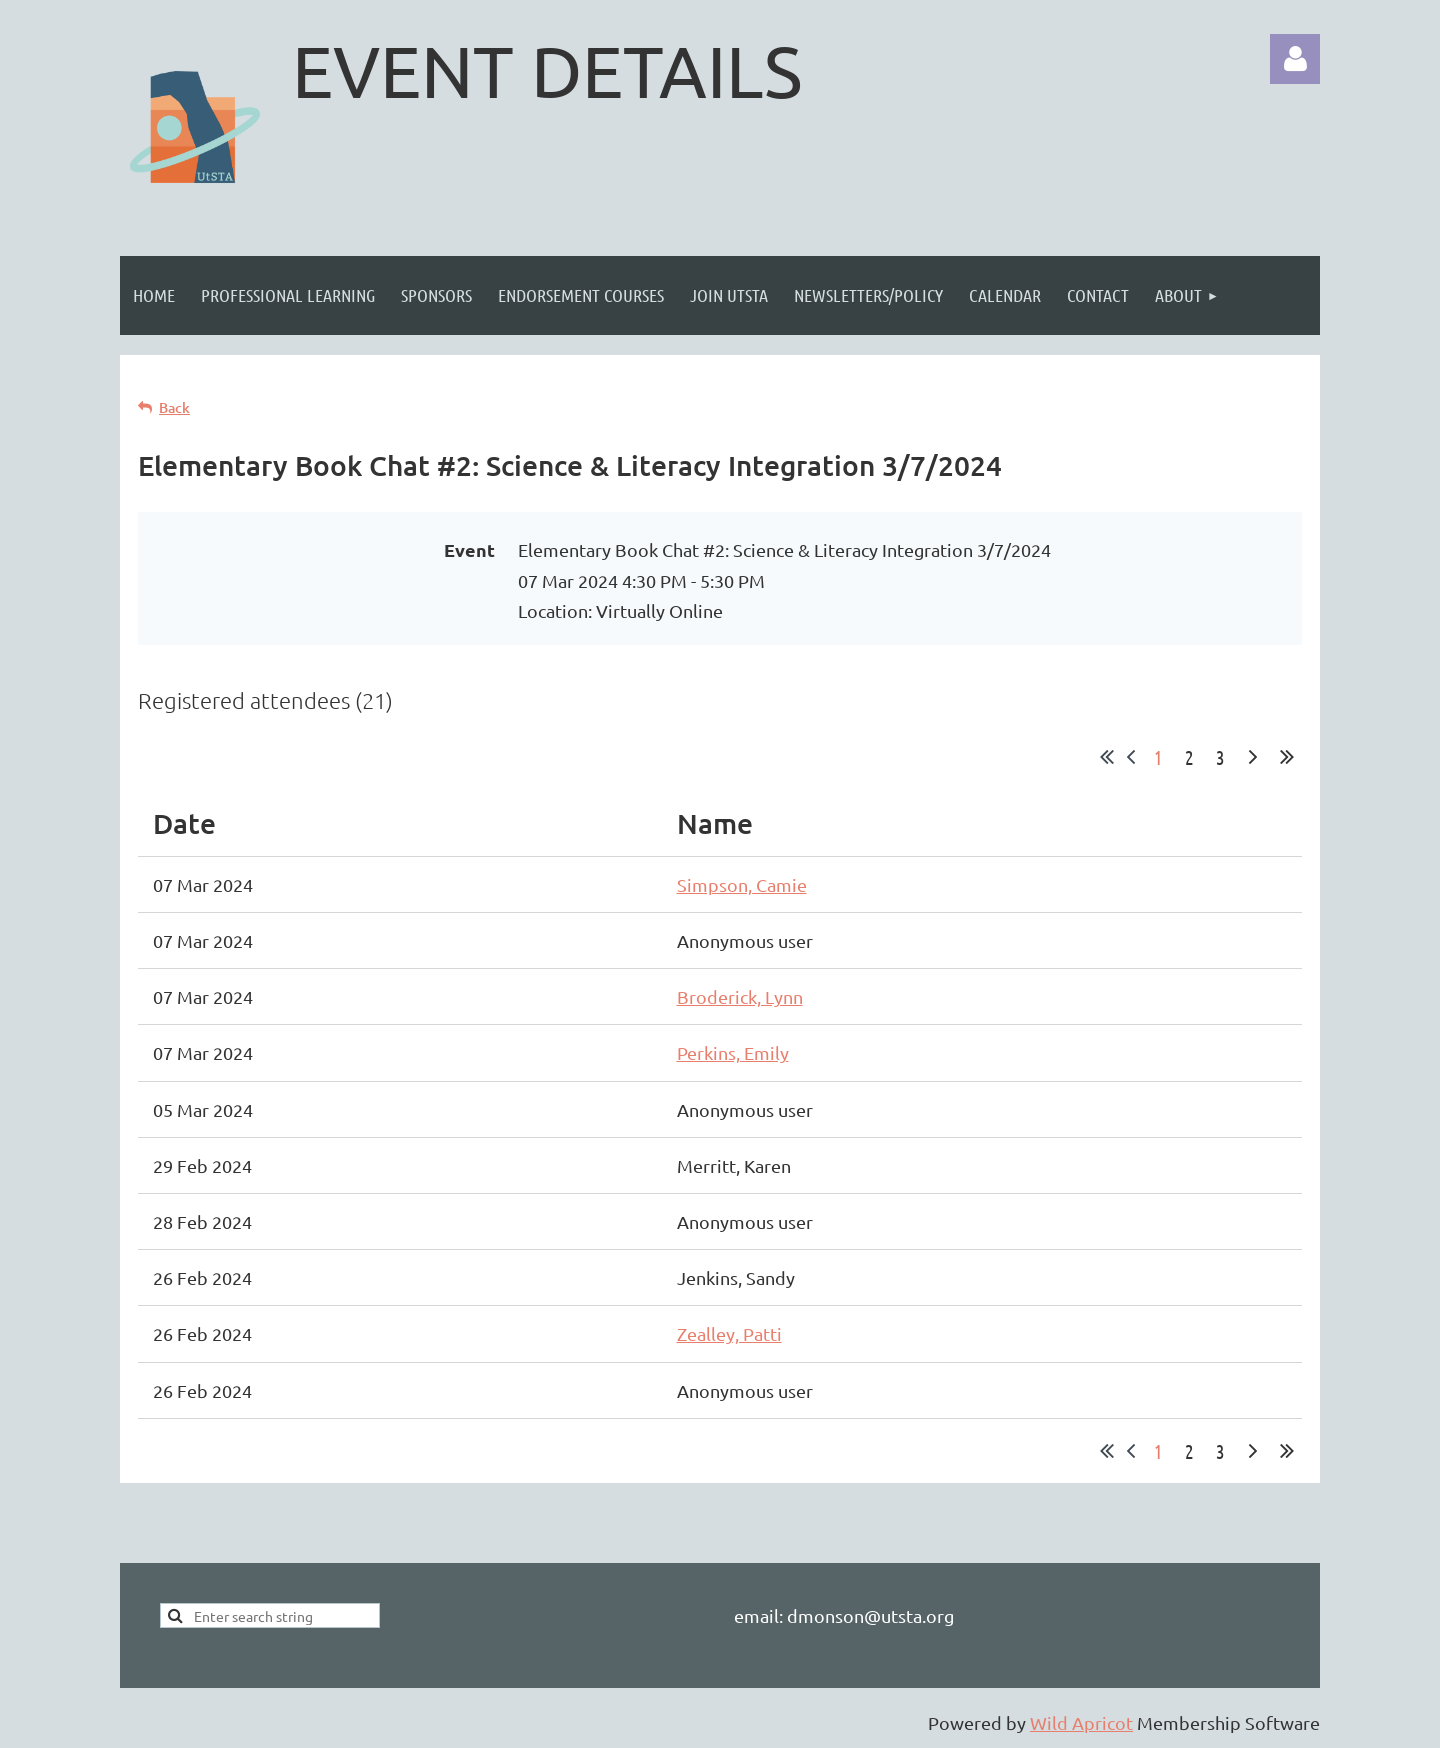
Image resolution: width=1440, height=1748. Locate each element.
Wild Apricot (1081, 1722)
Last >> (1287, 757)
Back (174, 407)
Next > (1253, 757)
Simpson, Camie (742, 884)
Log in (1295, 59)
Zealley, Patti (729, 1333)
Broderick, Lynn (740, 996)
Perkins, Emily (733, 1052)
